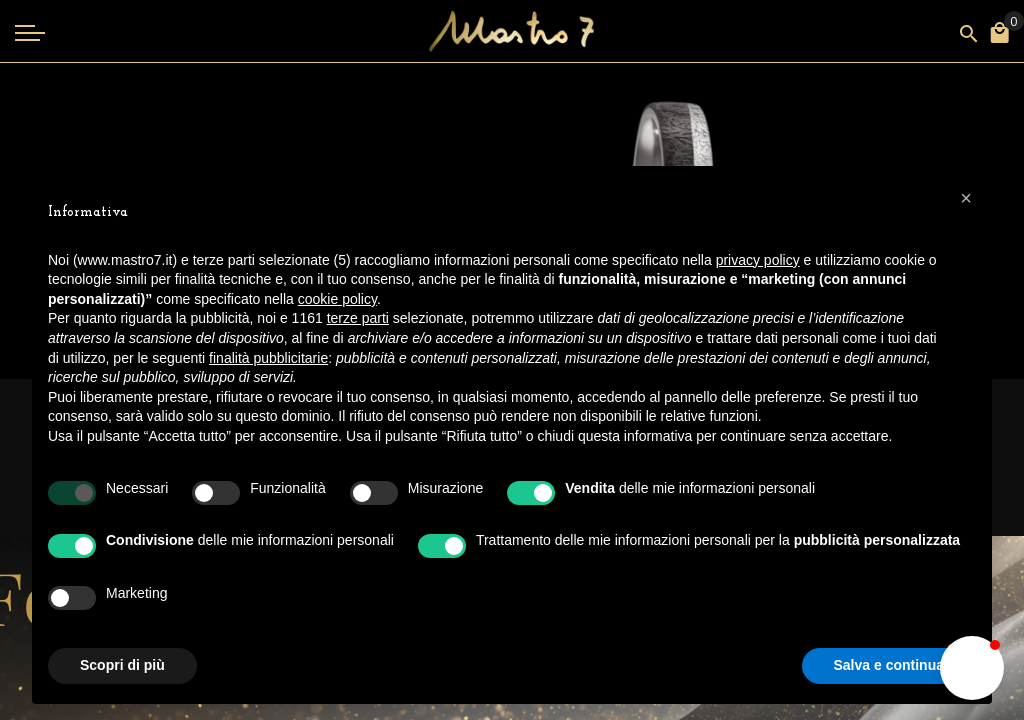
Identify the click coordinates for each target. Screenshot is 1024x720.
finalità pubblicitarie (268, 358)
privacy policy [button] (758, 260)
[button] (972, 668)
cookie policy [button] (337, 299)
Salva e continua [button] (889, 665)
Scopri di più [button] (122, 665)
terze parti (358, 318)
